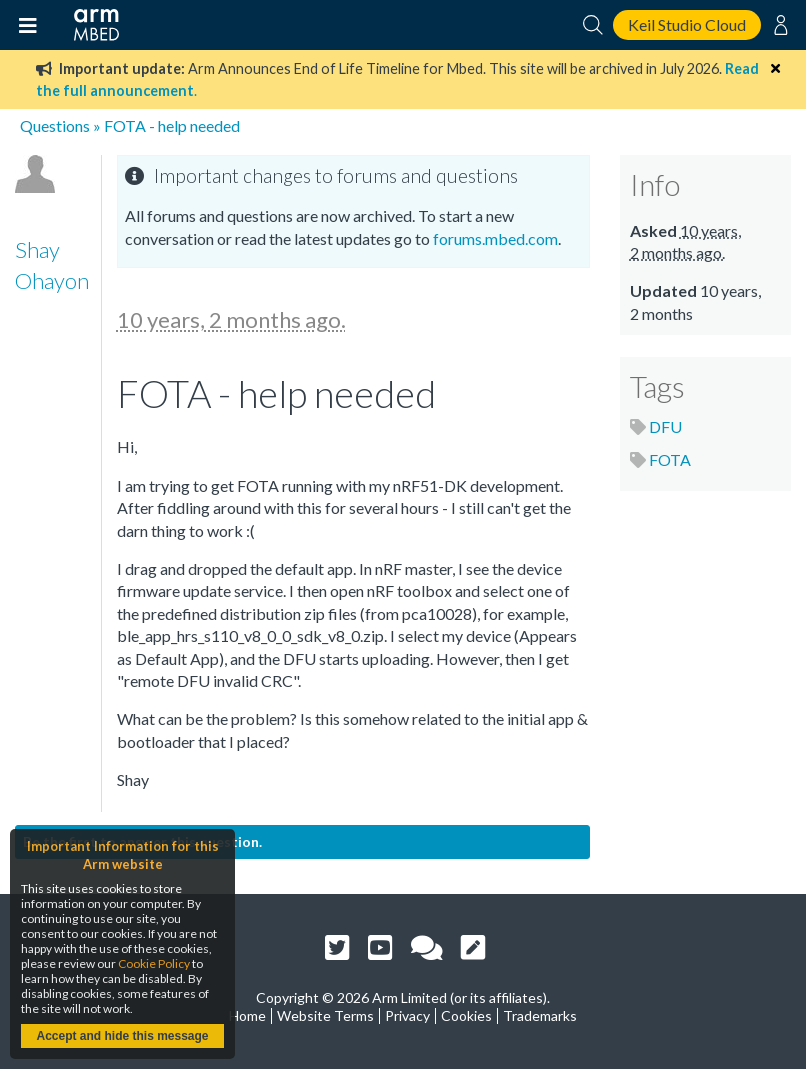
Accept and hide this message (122, 1036)
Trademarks (540, 1015)
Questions (55, 125)
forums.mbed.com (495, 238)
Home (247, 1015)
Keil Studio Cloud (687, 24)
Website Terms (325, 1015)
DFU (665, 426)
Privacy (407, 1015)
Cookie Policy (154, 963)
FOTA (670, 459)
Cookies (466, 1015)
